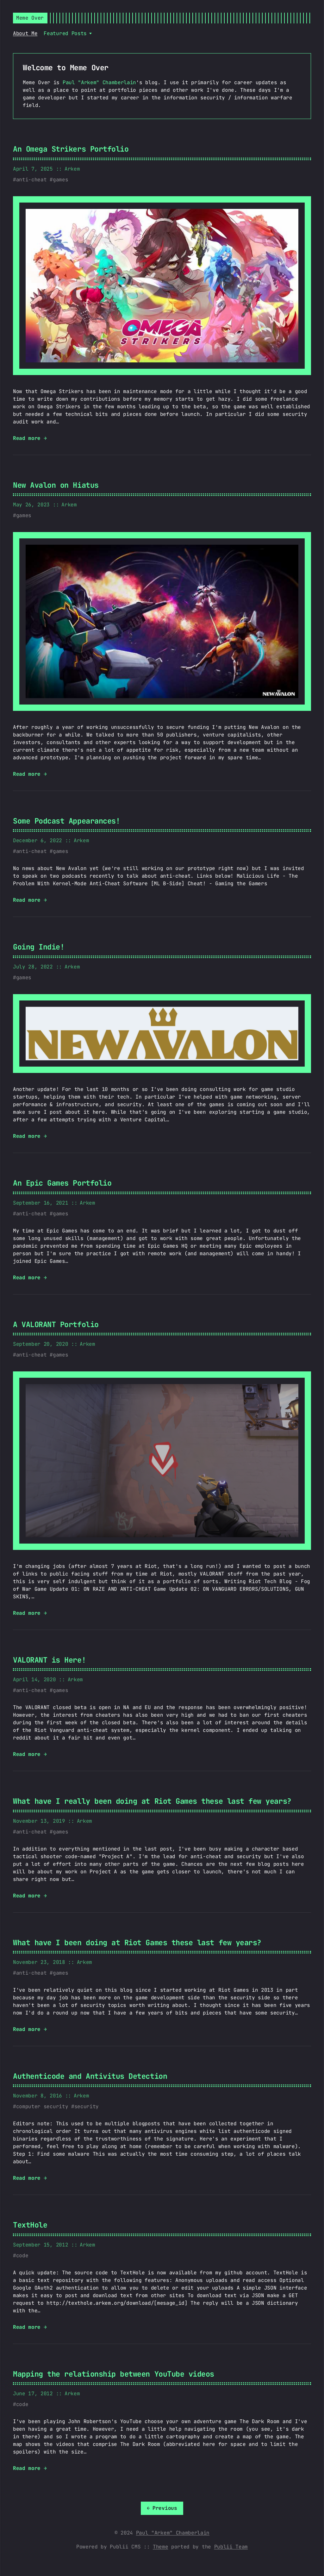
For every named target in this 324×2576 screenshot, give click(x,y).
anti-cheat (31, 179)
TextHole (30, 2225)
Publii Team (231, 2546)
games (60, 179)
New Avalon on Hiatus (56, 485)
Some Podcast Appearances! (66, 821)
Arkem (72, 169)
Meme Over (30, 18)
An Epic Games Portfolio (62, 1183)
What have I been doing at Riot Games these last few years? (137, 1942)
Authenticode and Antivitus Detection (90, 2076)
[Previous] (162, 2508)
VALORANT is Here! (49, 1660)
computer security (42, 2106)
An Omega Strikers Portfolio (70, 149)
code (22, 2255)
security (86, 2106)
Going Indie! (38, 947)
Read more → (30, 438)
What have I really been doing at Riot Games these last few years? (152, 1801)
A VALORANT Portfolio (56, 1324)
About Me (25, 33)
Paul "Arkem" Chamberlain (99, 82)
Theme (160, 2546)
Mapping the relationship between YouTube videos (113, 2374)
